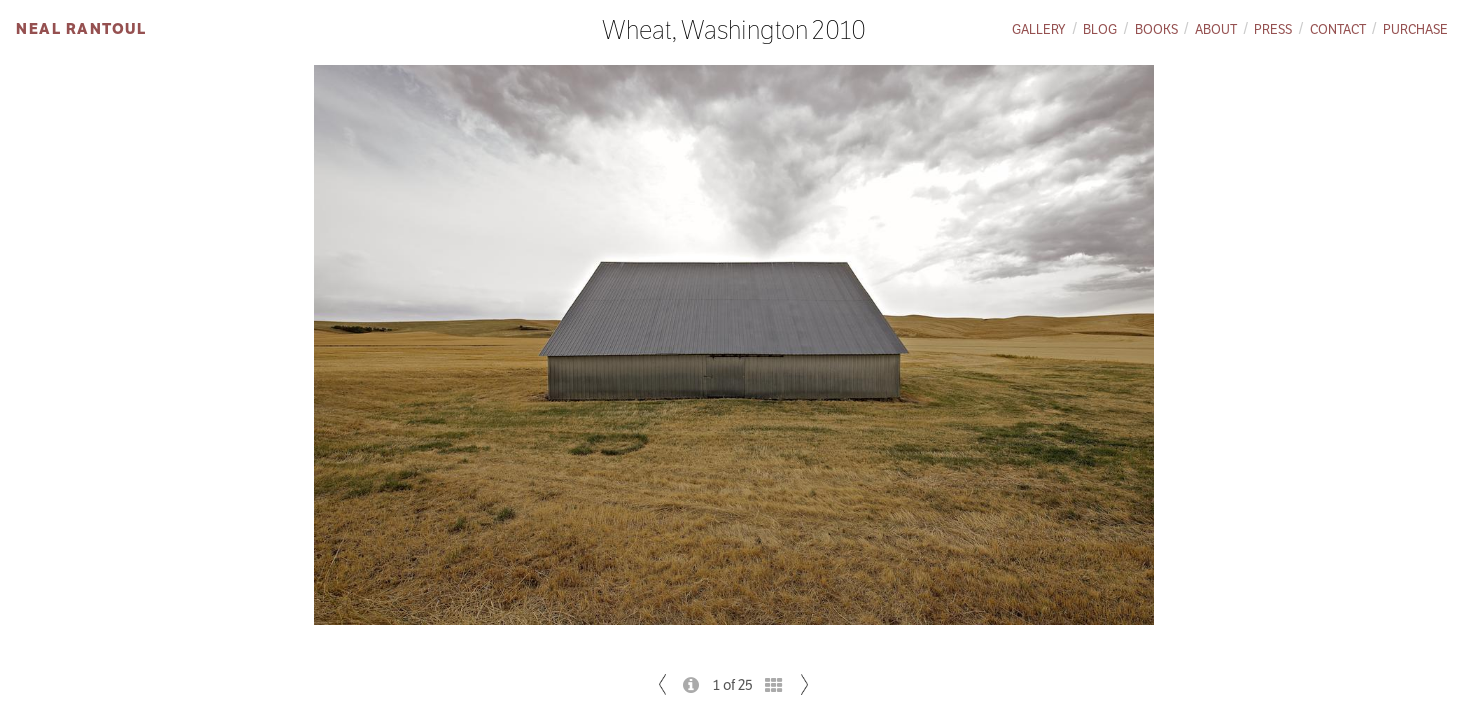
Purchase (1415, 29)
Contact (1338, 29)
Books (1156, 29)
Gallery (1039, 29)
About (1216, 29)
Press (1273, 29)
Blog (1100, 29)
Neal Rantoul (81, 28)
